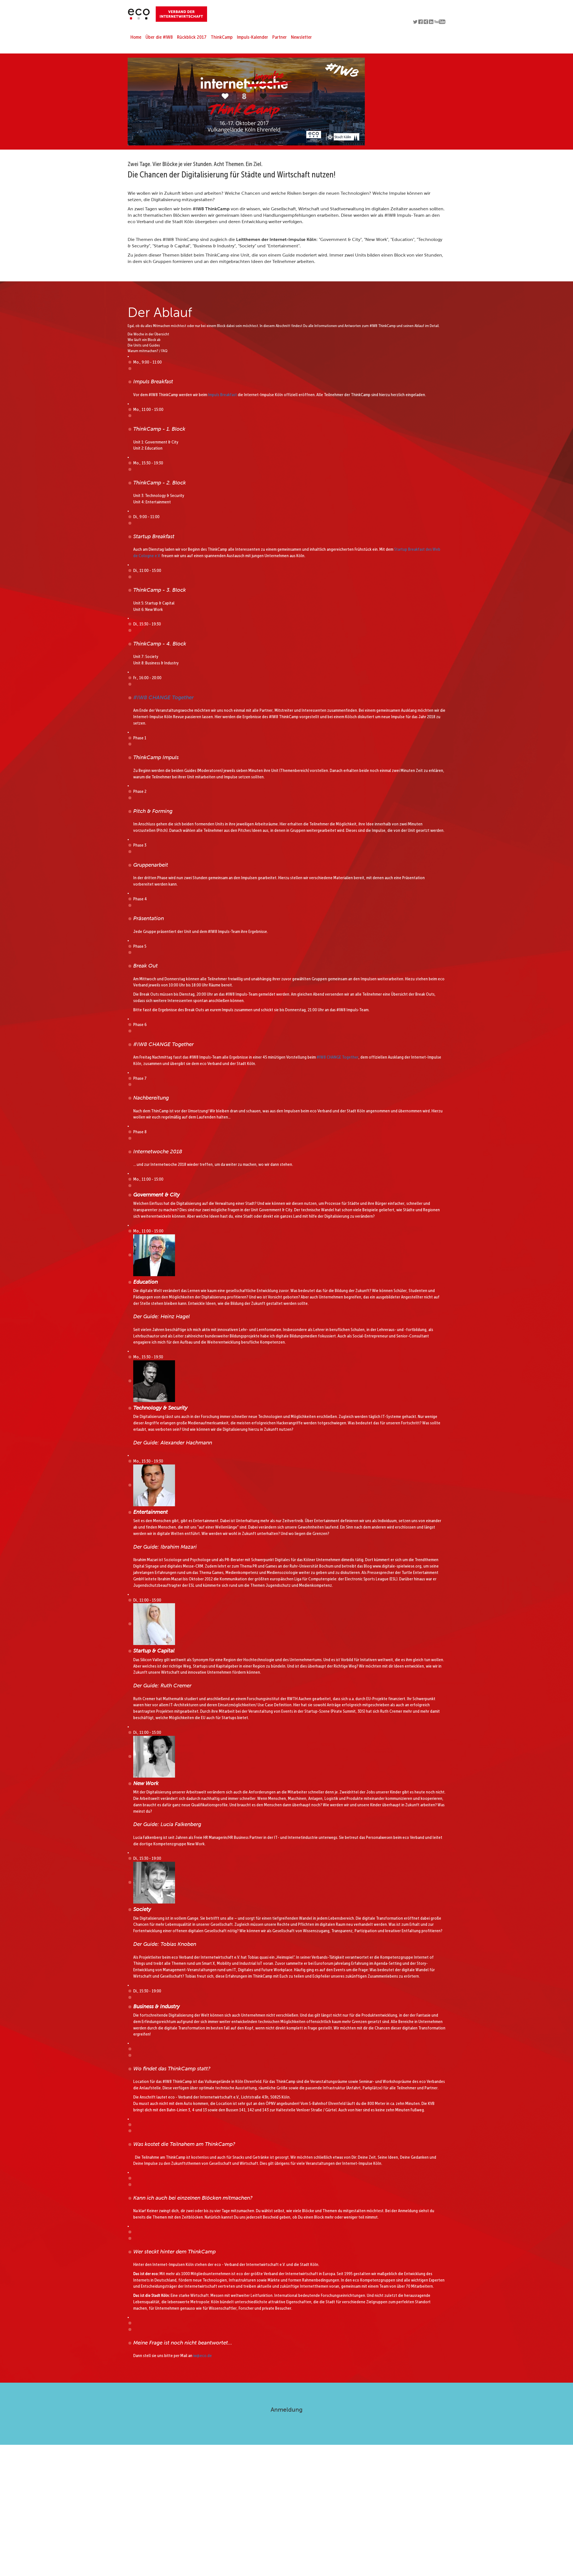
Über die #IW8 (159, 37)
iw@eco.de (202, 2355)
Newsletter (301, 37)
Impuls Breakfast (222, 394)
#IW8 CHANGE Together (163, 697)
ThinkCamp (222, 37)
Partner (279, 37)
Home (135, 37)
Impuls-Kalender (252, 37)
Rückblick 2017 (192, 37)
